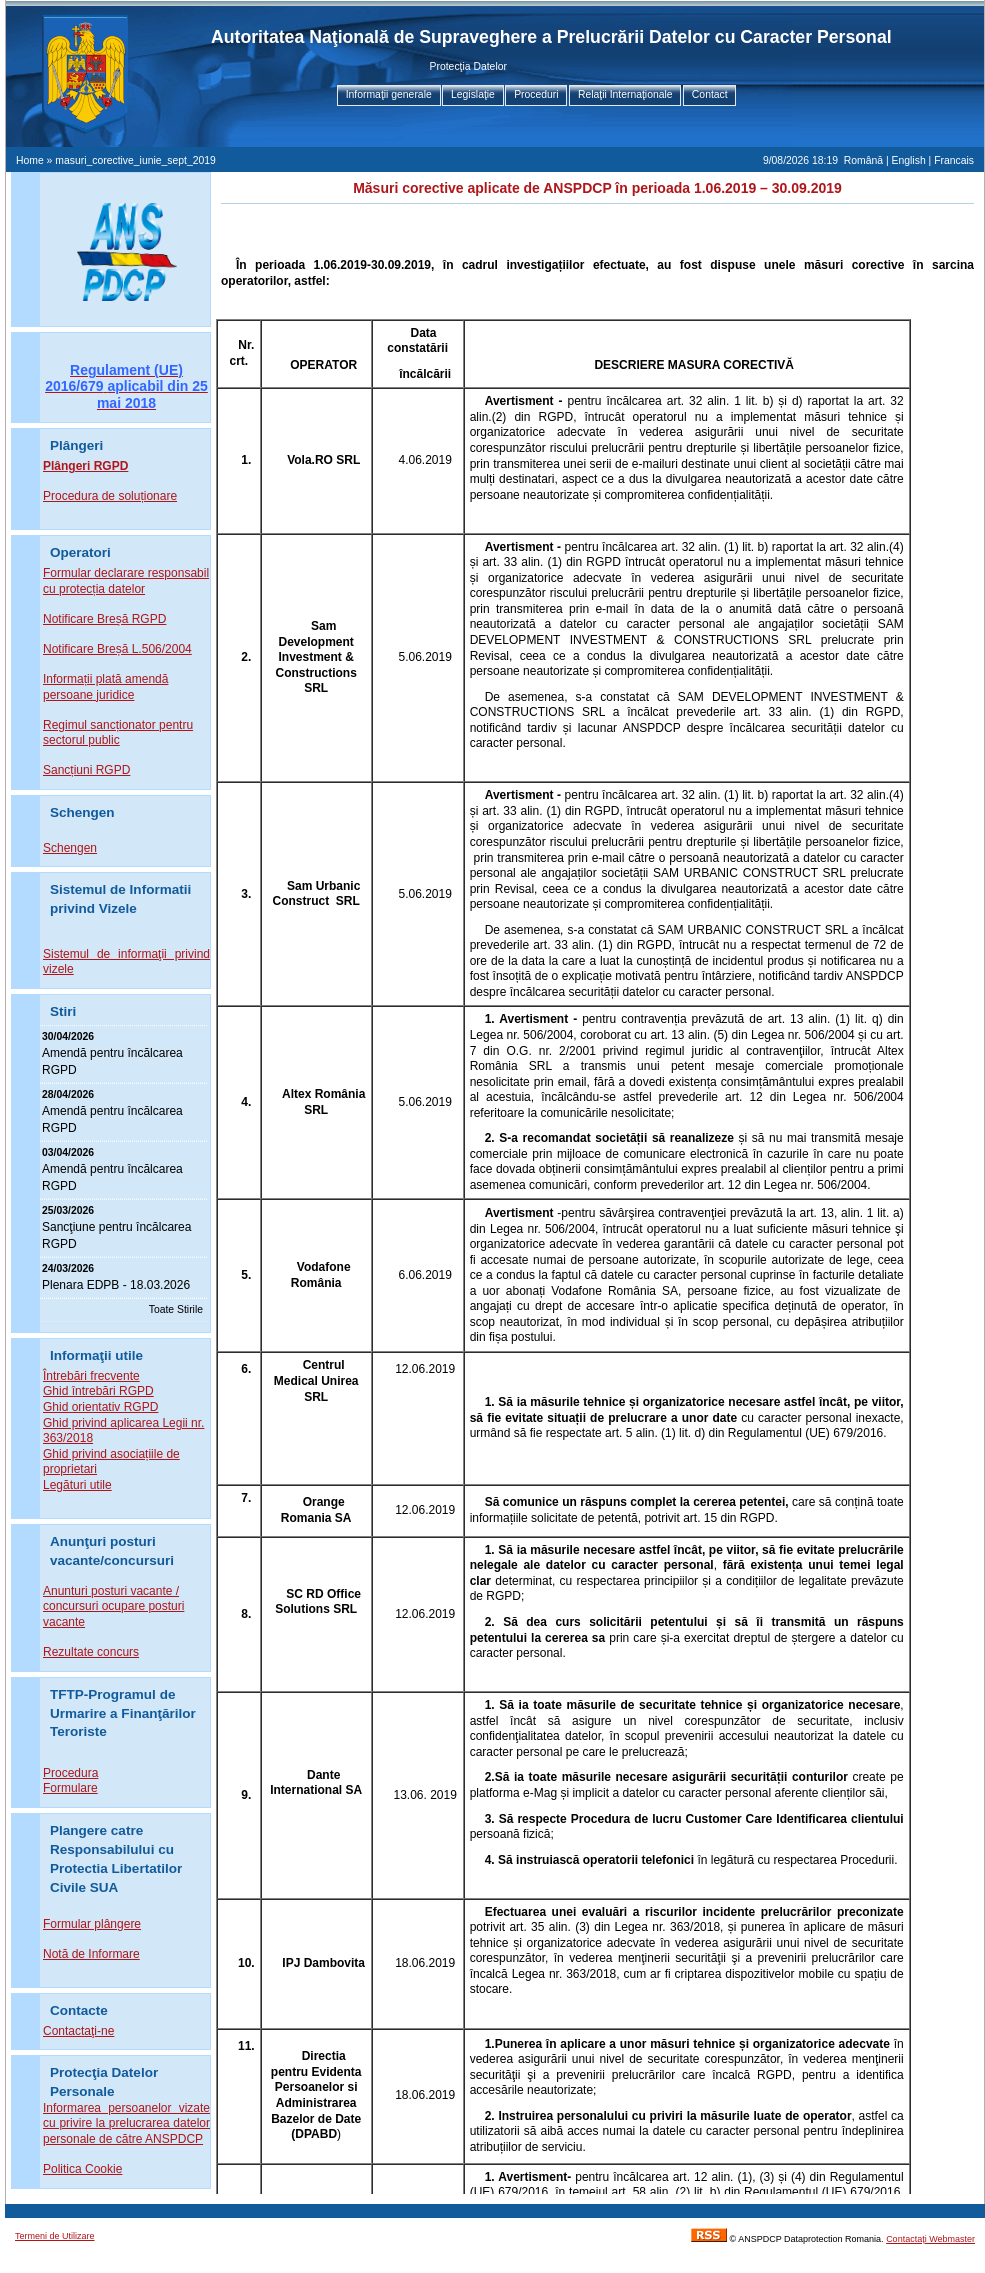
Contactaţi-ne (78, 2031)
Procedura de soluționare (110, 496)
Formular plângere (92, 1924)
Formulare (70, 1788)
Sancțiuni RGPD (86, 770)
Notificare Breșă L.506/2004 (117, 649)
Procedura (70, 1773)
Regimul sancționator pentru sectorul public (118, 733)
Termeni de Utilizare (55, 2236)
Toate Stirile (176, 1309)
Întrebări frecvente (91, 1376)
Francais (954, 160)
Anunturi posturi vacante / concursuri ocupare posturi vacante (113, 1606)
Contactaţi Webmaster (930, 2239)
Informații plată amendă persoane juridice (105, 687)
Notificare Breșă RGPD (104, 619)
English (909, 160)
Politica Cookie (82, 2169)
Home (30, 160)
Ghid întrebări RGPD (98, 1391)
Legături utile (77, 1485)
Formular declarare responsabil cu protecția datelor (126, 581)
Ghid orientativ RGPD (100, 1407)
